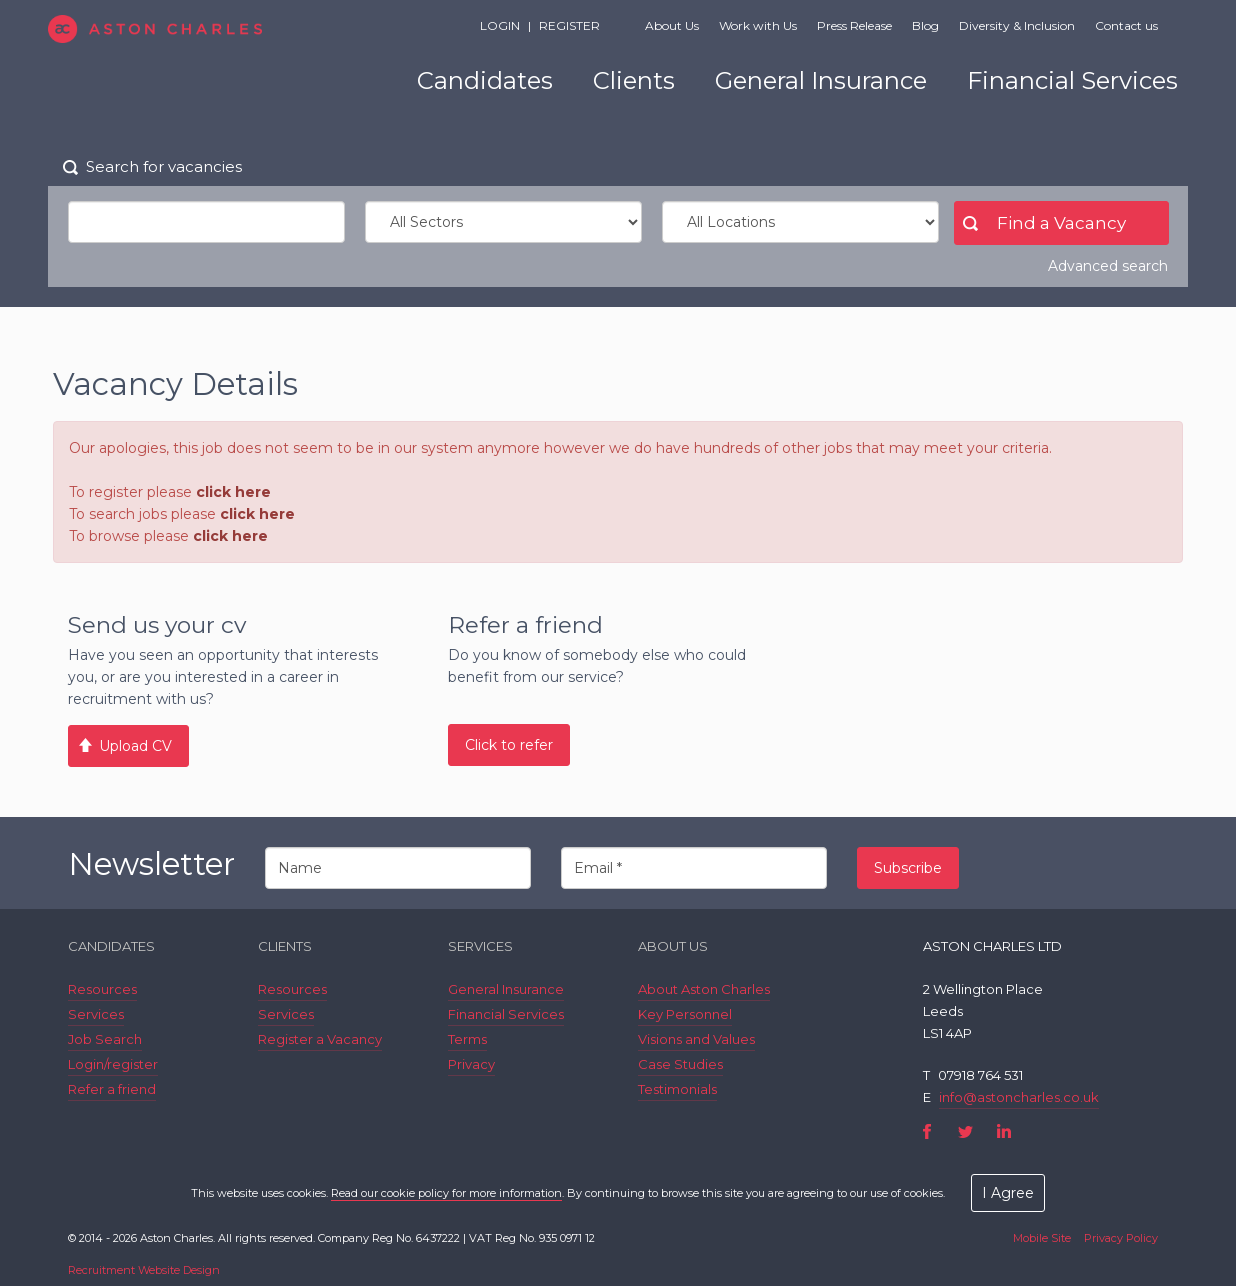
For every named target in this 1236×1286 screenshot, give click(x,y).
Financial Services (1072, 80)
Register (569, 25)
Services (96, 1014)
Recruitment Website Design (144, 1270)
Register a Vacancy (320, 1039)
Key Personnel (685, 1014)
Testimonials (677, 1089)
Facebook (927, 1131)
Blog (925, 25)
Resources (102, 989)
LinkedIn (1003, 1131)
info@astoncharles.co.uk (1019, 1097)
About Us (672, 25)
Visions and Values (696, 1039)
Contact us (1126, 25)
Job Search (105, 1039)
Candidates (485, 80)
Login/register (113, 1064)
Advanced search (1108, 266)
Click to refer (509, 745)
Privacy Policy (1121, 1238)
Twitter (965, 1131)
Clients (634, 80)
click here (233, 492)
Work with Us (758, 25)
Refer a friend (112, 1089)
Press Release (854, 25)
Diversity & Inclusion (1017, 25)
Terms (467, 1039)
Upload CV (135, 746)
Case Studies (680, 1064)
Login (500, 25)
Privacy (471, 1064)
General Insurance (821, 80)
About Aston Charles (704, 989)
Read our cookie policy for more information (446, 1193)
